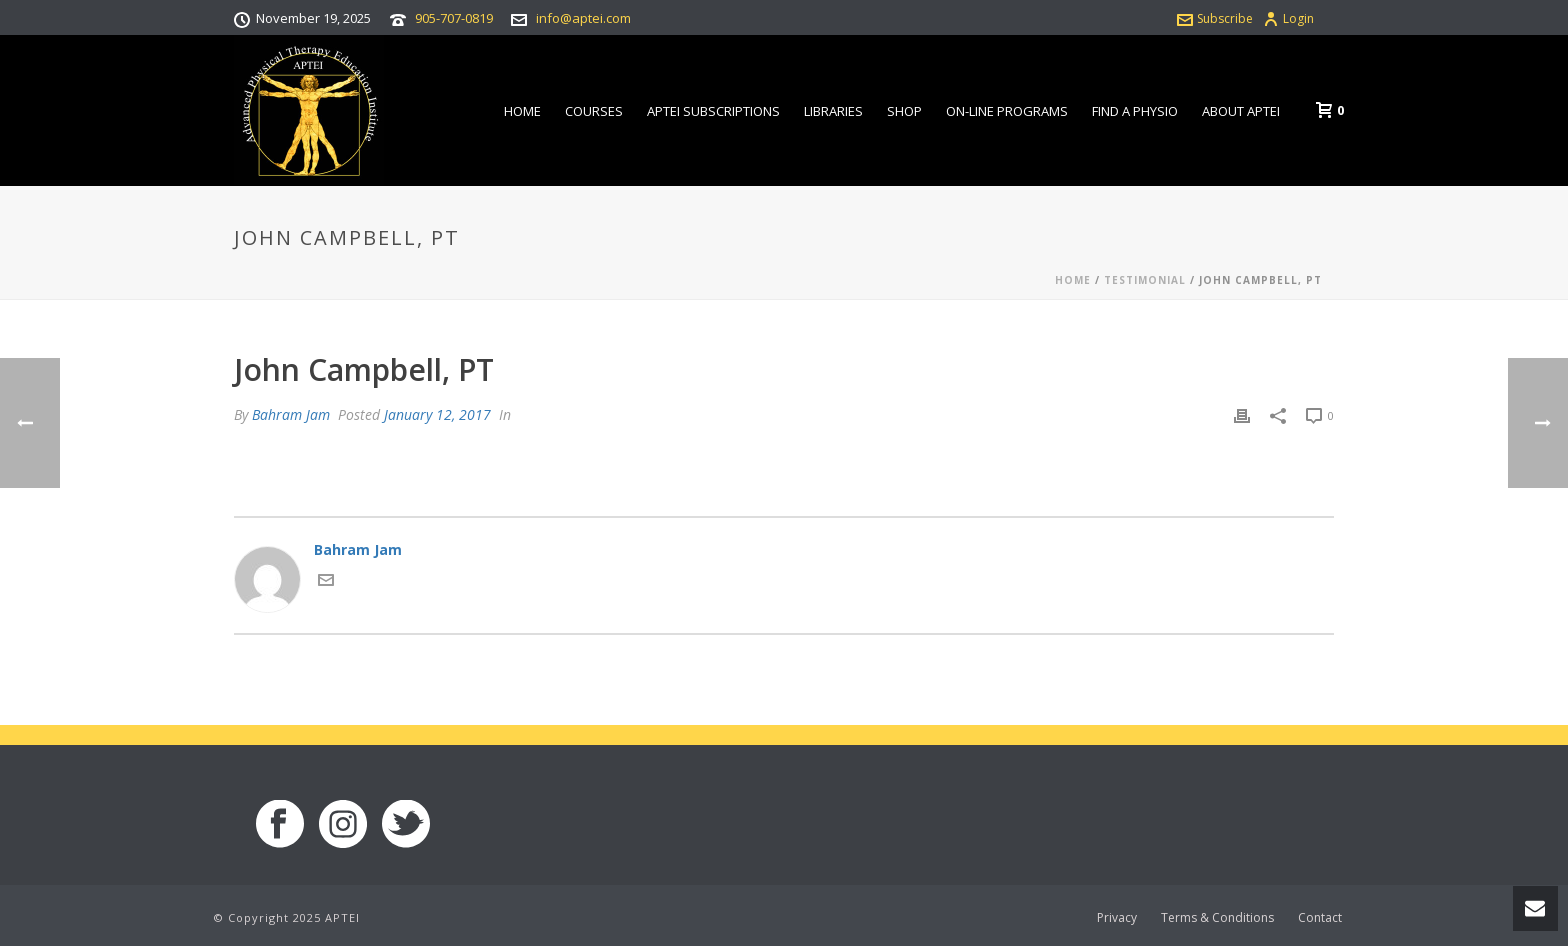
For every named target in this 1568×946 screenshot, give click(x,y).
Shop (904, 111)
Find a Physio (1135, 111)
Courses (594, 111)
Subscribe (1215, 18)
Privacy (1117, 918)
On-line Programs (1007, 111)
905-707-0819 (454, 18)
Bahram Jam (291, 414)
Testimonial (1145, 280)
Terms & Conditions (1217, 918)
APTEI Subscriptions (713, 111)
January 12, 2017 (437, 414)
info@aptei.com (583, 18)
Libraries (833, 111)
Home (522, 111)
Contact (1320, 918)
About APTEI (1241, 111)
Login (1288, 18)
